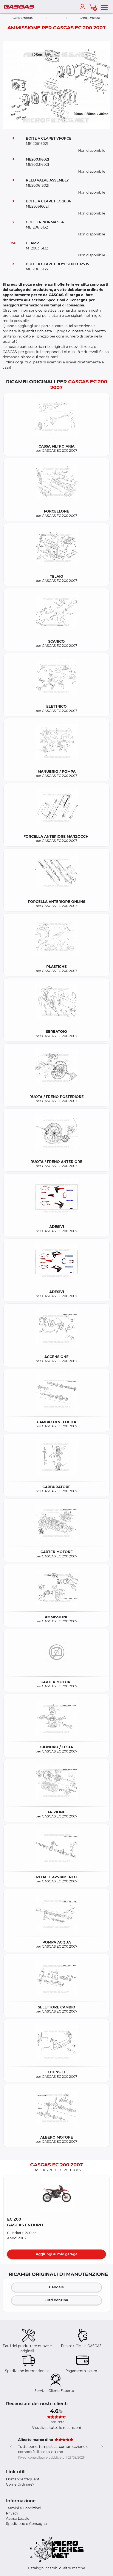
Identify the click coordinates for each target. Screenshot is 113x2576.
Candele (56, 2287)
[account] (83, 6)
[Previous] (48, 18)
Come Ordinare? (20, 2484)
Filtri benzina (56, 2300)
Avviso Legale (17, 2518)
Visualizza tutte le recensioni (56, 2428)
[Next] (64, 18)
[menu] (104, 7)
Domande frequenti (23, 2479)
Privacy (12, 2513)
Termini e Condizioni (23, 2508)
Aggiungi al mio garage (56, 2254)
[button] (57, 2194)
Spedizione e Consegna (26, 2524)
